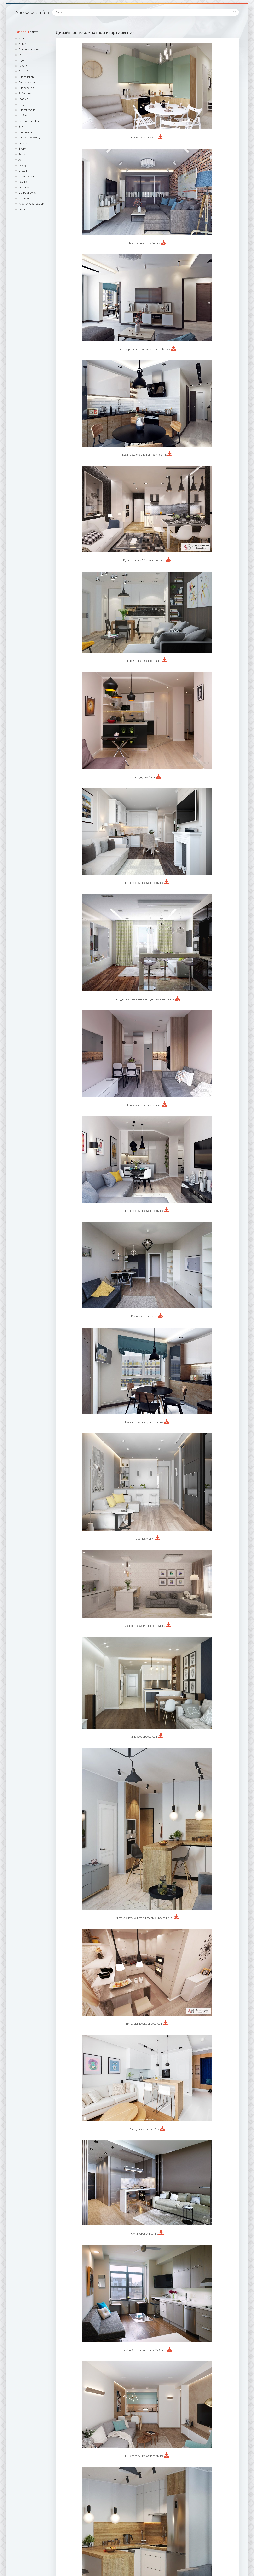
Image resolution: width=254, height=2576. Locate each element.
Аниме (22, 44)
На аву (22, 165)
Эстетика (23, 187)
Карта (21, 154)
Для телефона (26, 110)
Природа (23, 198)
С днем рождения (28, 49)
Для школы (25, 132)
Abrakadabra (32, 12)
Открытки (24, 170)
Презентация (26, 176)
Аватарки (24, 38)
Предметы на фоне (29, 121)
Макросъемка (27, 192)
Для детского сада (29, 137)
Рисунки (23, 66)
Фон (20, 126)
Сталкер (23, 99)
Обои (21, 209)
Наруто (22, 104)
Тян (20, 55)
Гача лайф (24, 71)
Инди (21, 60)
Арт (20, 159)
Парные (23, 181)
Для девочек (26, 88)
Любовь (23, 143)
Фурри (22, 148)
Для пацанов (26, 77)
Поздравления (26, 82)
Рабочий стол (26, 93)
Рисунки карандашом (31, 203)
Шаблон (23, 115)
